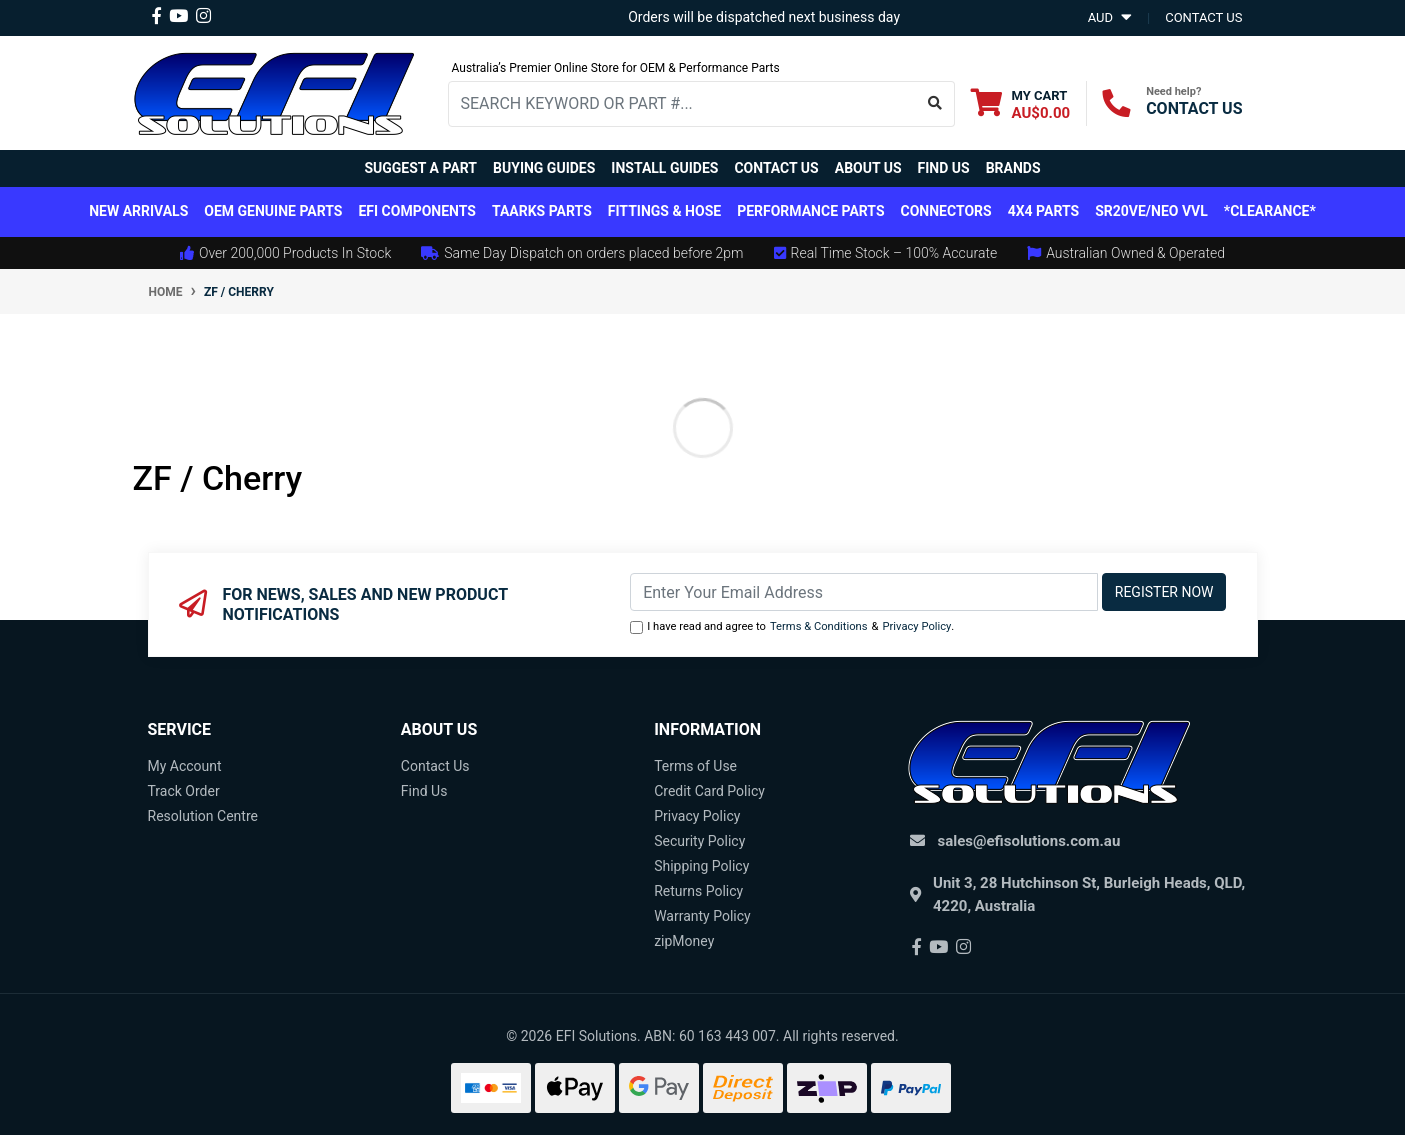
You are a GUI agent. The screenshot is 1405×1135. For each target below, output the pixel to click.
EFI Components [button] (417, 211)
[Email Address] (864, 592)
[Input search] (682, 104)
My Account (185, 766)
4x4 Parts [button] (1043, 211)
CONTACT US (1194, 108)
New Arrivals (138, 211)
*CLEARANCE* (1270, 211)
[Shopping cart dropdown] (1021, 103)
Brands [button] (1013, 168)
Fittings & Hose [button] (664, 211)
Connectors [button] (946, 211)
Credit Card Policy (709, 791)
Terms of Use (695, 766)
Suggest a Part (420, 168)
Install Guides (664, 168)
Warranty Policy (702, 916)
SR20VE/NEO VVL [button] (1151, 211)
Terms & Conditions (819, 626)
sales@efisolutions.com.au (1029, 841)
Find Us (944, 168)
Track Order (184, 791)
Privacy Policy (916, 626)
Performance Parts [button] (810, 211)
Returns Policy (698, 891)
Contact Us (776, 168)
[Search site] (935, 104)
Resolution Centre (203, 816)
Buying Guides (544, 168)
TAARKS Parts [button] (542, 211)
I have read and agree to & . (792, 627)
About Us (868, 168)
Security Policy (699, 841)
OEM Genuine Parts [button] (273, 211)
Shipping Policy (701, 866)
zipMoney (684, 941)
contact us (1203, 17)
